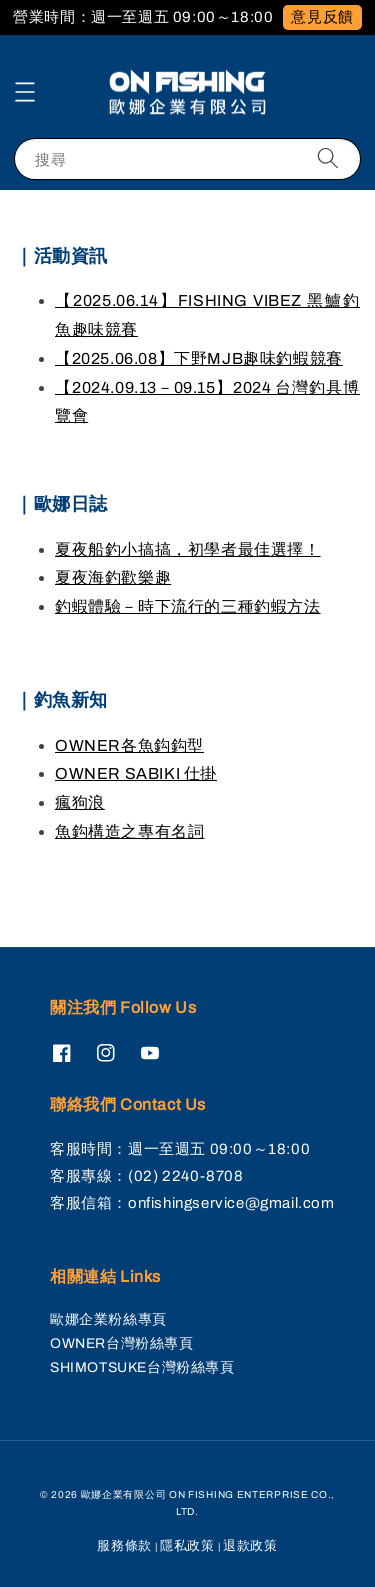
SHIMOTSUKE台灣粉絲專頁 (142, 1367)
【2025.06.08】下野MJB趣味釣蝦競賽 (199, 358)
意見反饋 (322, 17)
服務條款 (124, 1546)
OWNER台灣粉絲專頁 (122, 1343)
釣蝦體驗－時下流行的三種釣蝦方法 (188, 606)
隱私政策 (187, 1546)
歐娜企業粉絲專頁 (108, 1319)
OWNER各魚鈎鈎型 (129, 745)
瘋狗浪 (80, 802)
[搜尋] (328, 158)
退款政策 (250, 1546)
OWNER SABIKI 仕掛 (136, 773)
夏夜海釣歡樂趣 (113, 577)
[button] (25, 92)
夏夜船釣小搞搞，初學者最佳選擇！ (188, 549)
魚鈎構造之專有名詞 (129, 831)
